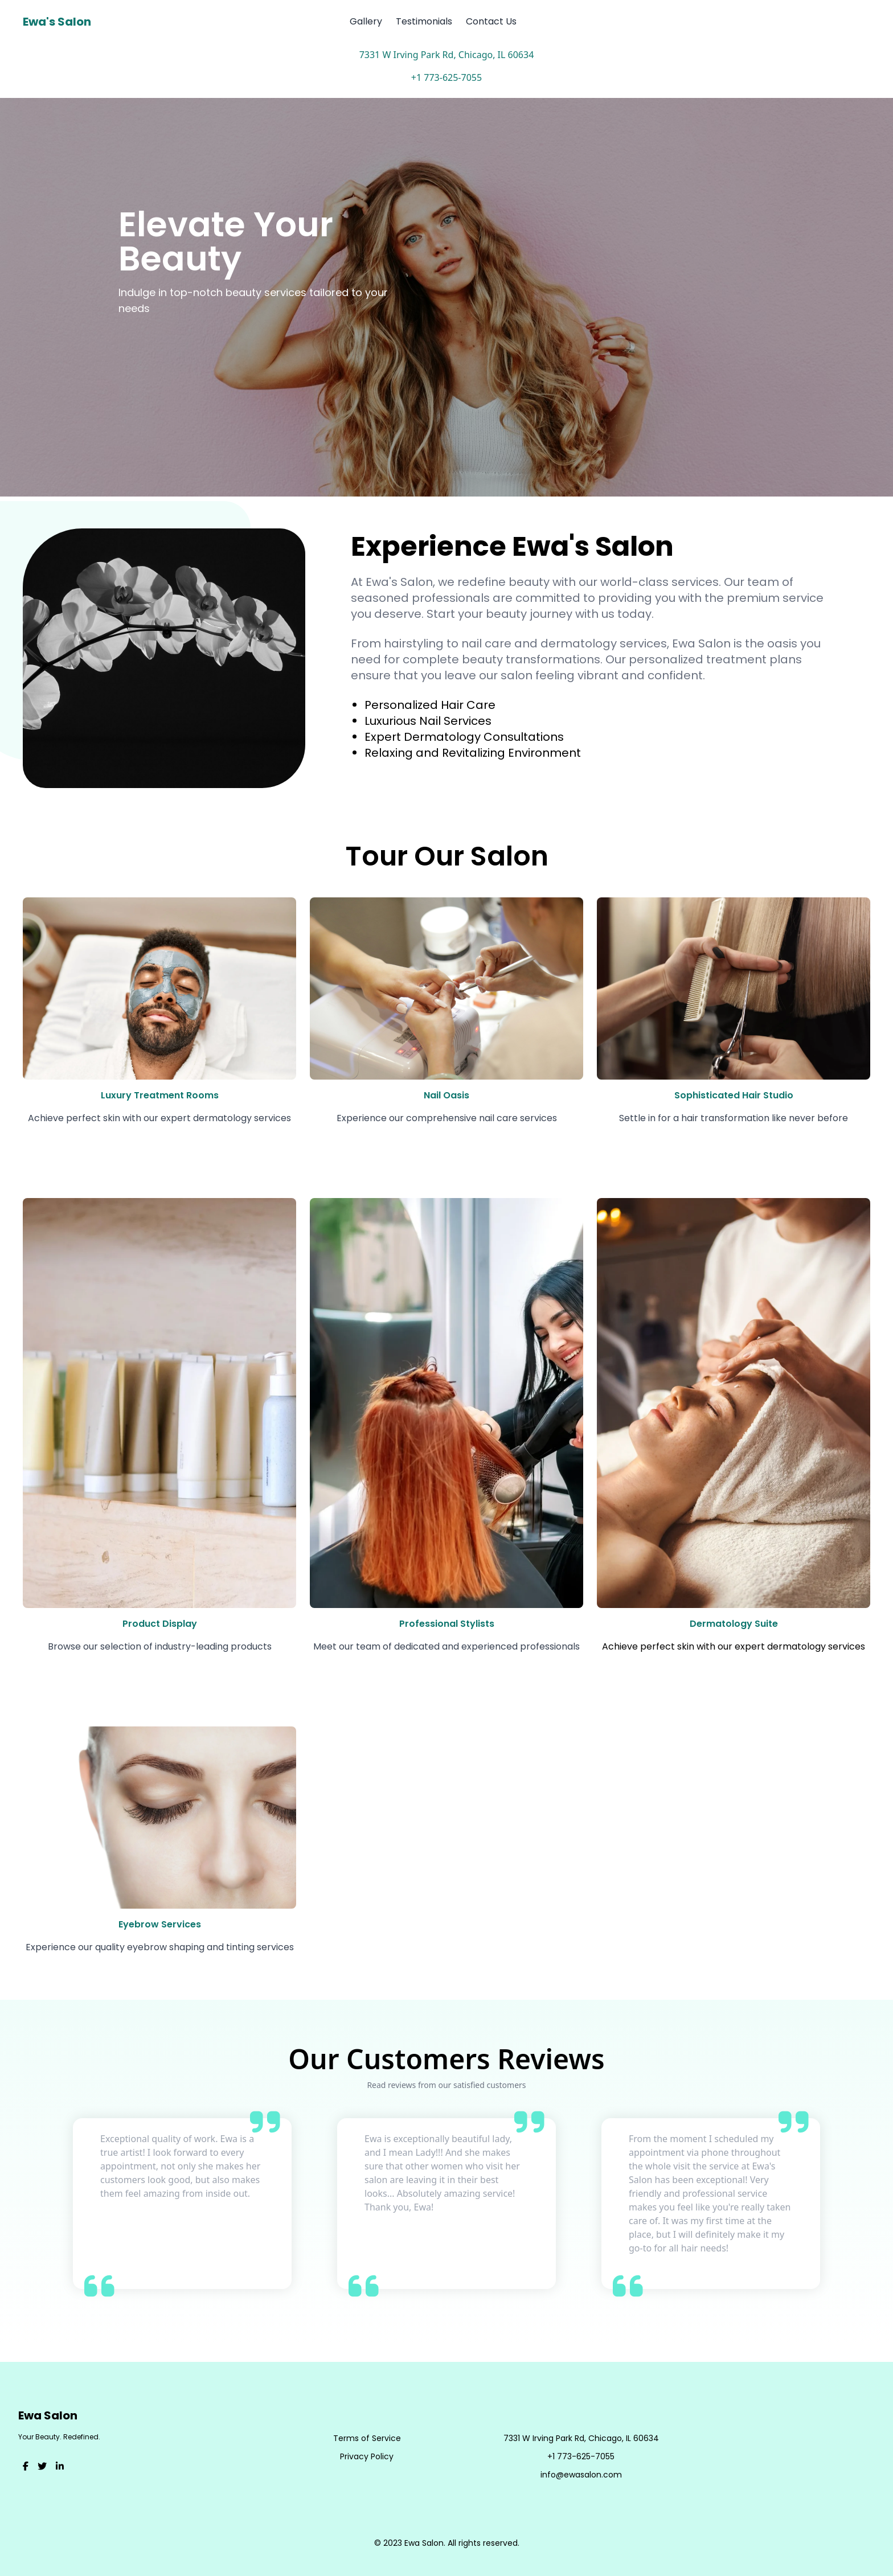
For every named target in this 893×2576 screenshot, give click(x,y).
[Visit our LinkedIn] (60, 2467)
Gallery (366, 21)
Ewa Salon (47, 2415)
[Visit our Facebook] (25, 2467)
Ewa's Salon (57, 22)
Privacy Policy (367, 2456)
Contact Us (491, 21)
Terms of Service (367, 2438)
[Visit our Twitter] (42, 2467)
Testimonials (424, 21)
